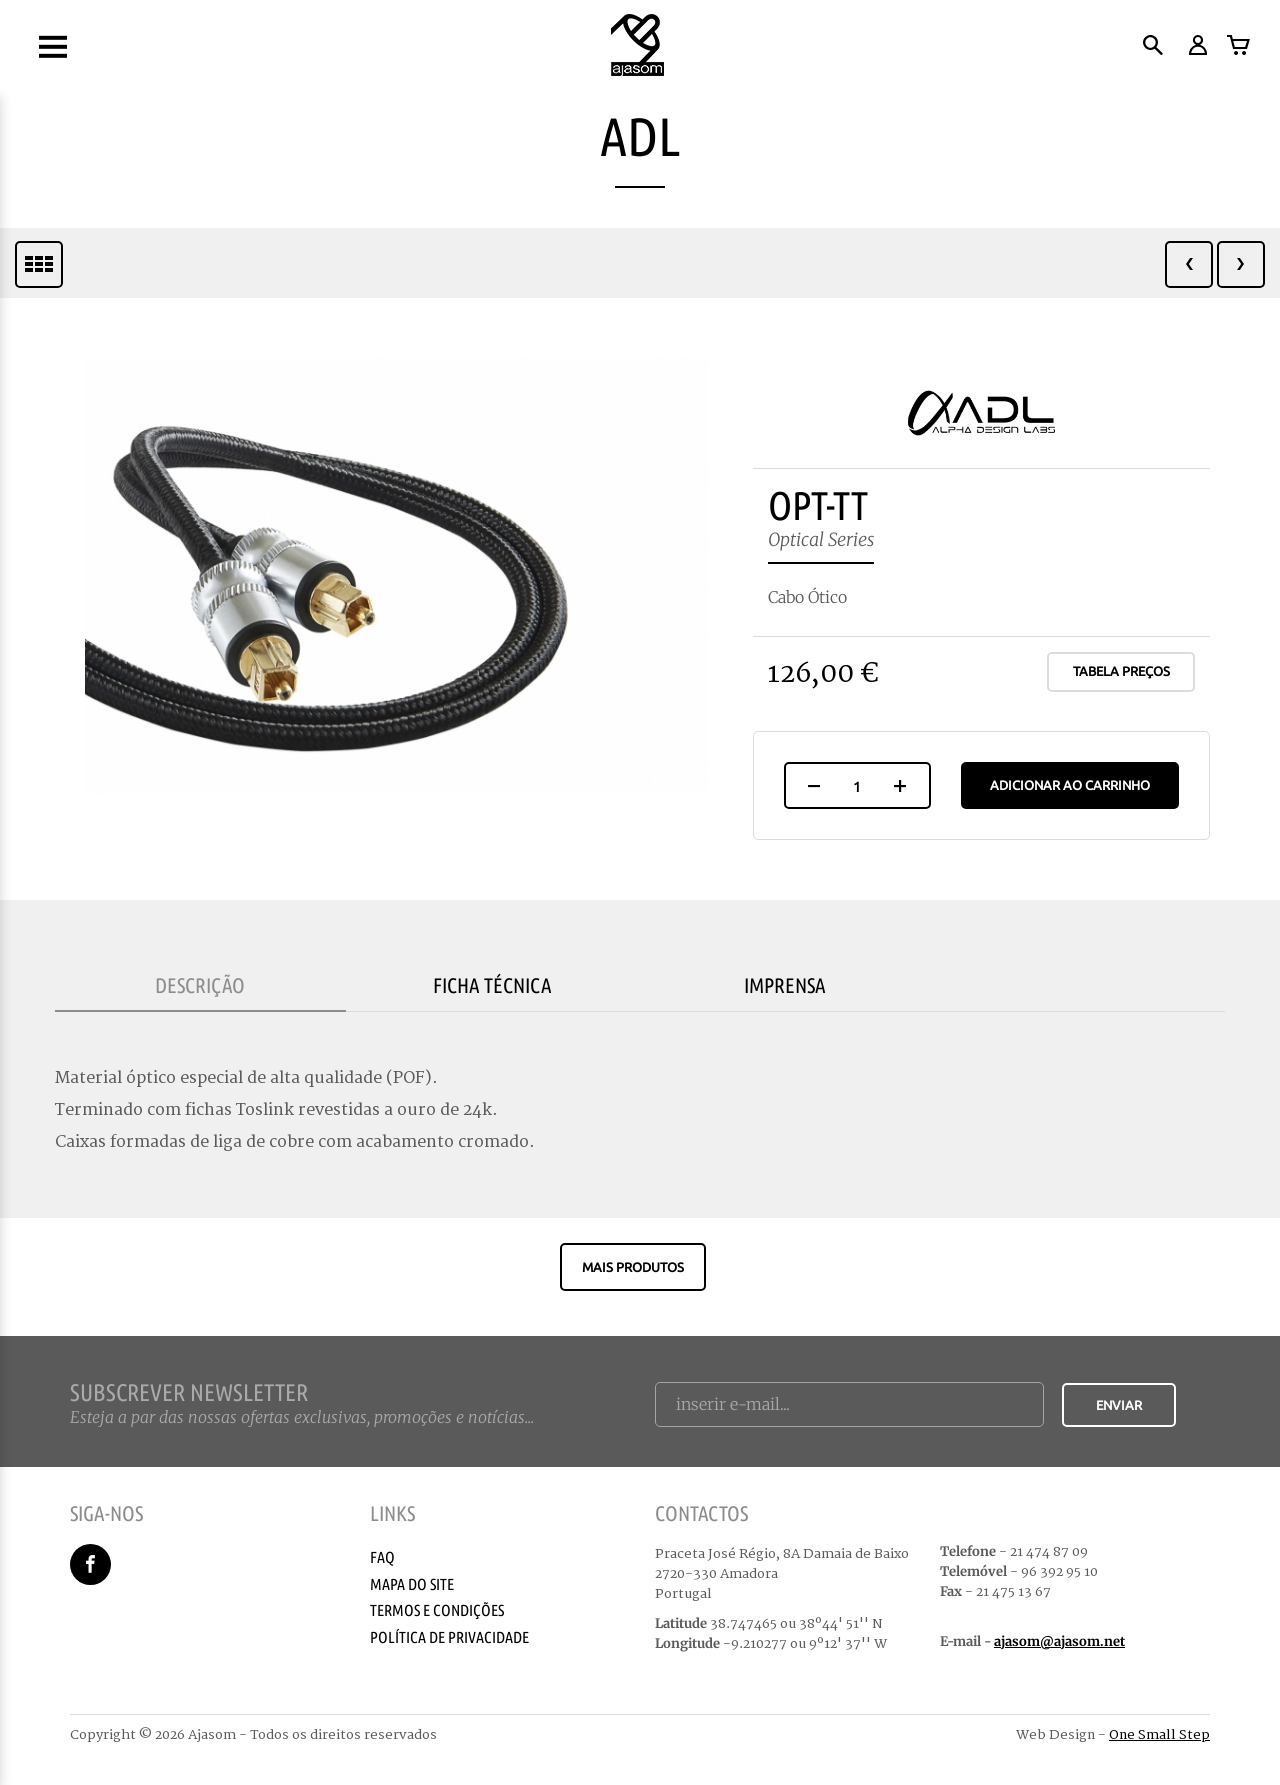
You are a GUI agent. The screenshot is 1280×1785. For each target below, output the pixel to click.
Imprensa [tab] (785, 985)
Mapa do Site (412, 1584)
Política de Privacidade (449, 1637)
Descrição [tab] (200, 985)
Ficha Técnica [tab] (492, 985)
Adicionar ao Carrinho (1070, 785)
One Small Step (1159, 1735)
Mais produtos (633, 1267)
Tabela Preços (1121, 671)
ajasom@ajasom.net (1059, 1641)
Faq (382, 1557)
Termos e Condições (437, 1610)
